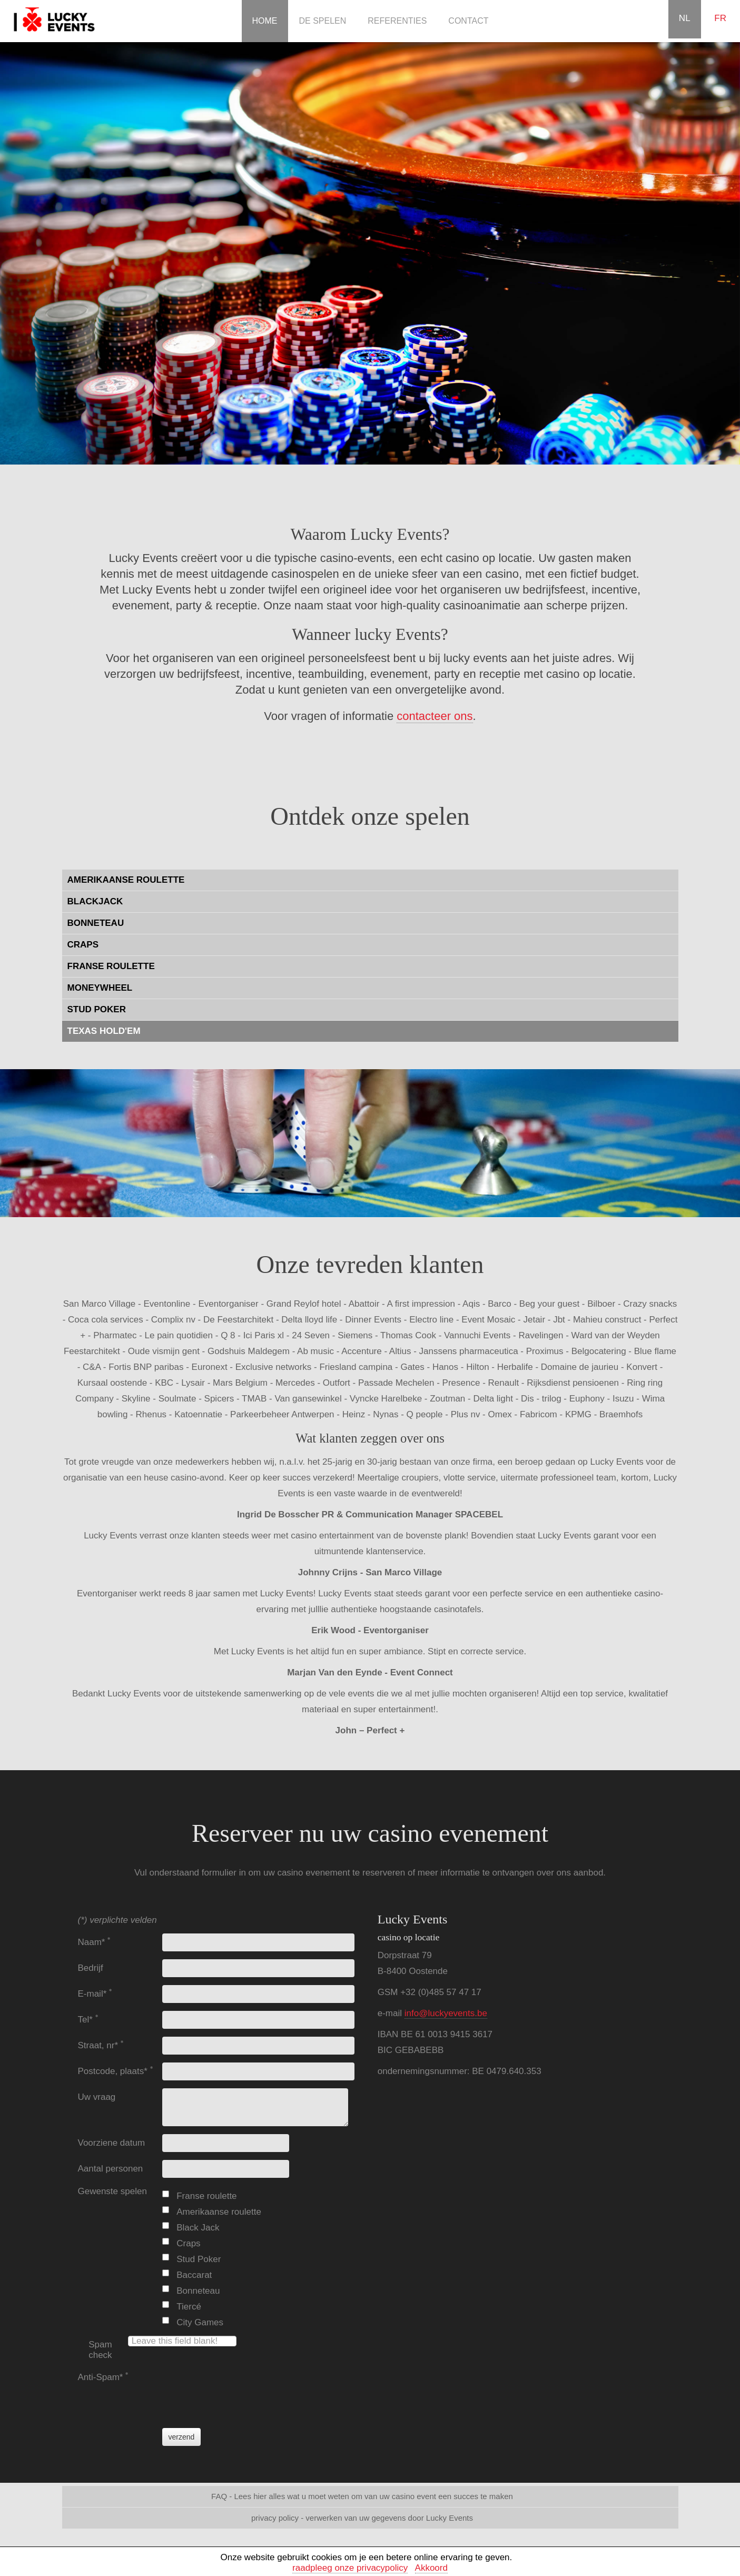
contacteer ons (434, 716)
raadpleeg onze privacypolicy (350, 2568)
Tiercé (188, 2307)
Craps (188, 2243)
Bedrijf (90, 1968)
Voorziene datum (111, 2143)
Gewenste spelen (112, 2191)
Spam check (100, 2350)
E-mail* (95, 1994)
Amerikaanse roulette (218, 2212)
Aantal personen (110, 2169)
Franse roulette (206, 2196)
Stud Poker (198, 2259)
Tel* (88, 2020)
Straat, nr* (101, 2045)
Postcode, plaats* (115, 2071)
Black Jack (197, 2228)
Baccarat (194, 2275)
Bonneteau (198, 2291)
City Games (199, 2322)
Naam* (94, 1942)
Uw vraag (97, 2097)
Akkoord (431, 2568)
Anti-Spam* (103, 2377)
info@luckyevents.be (445, 2013)
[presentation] (242, 2389)
